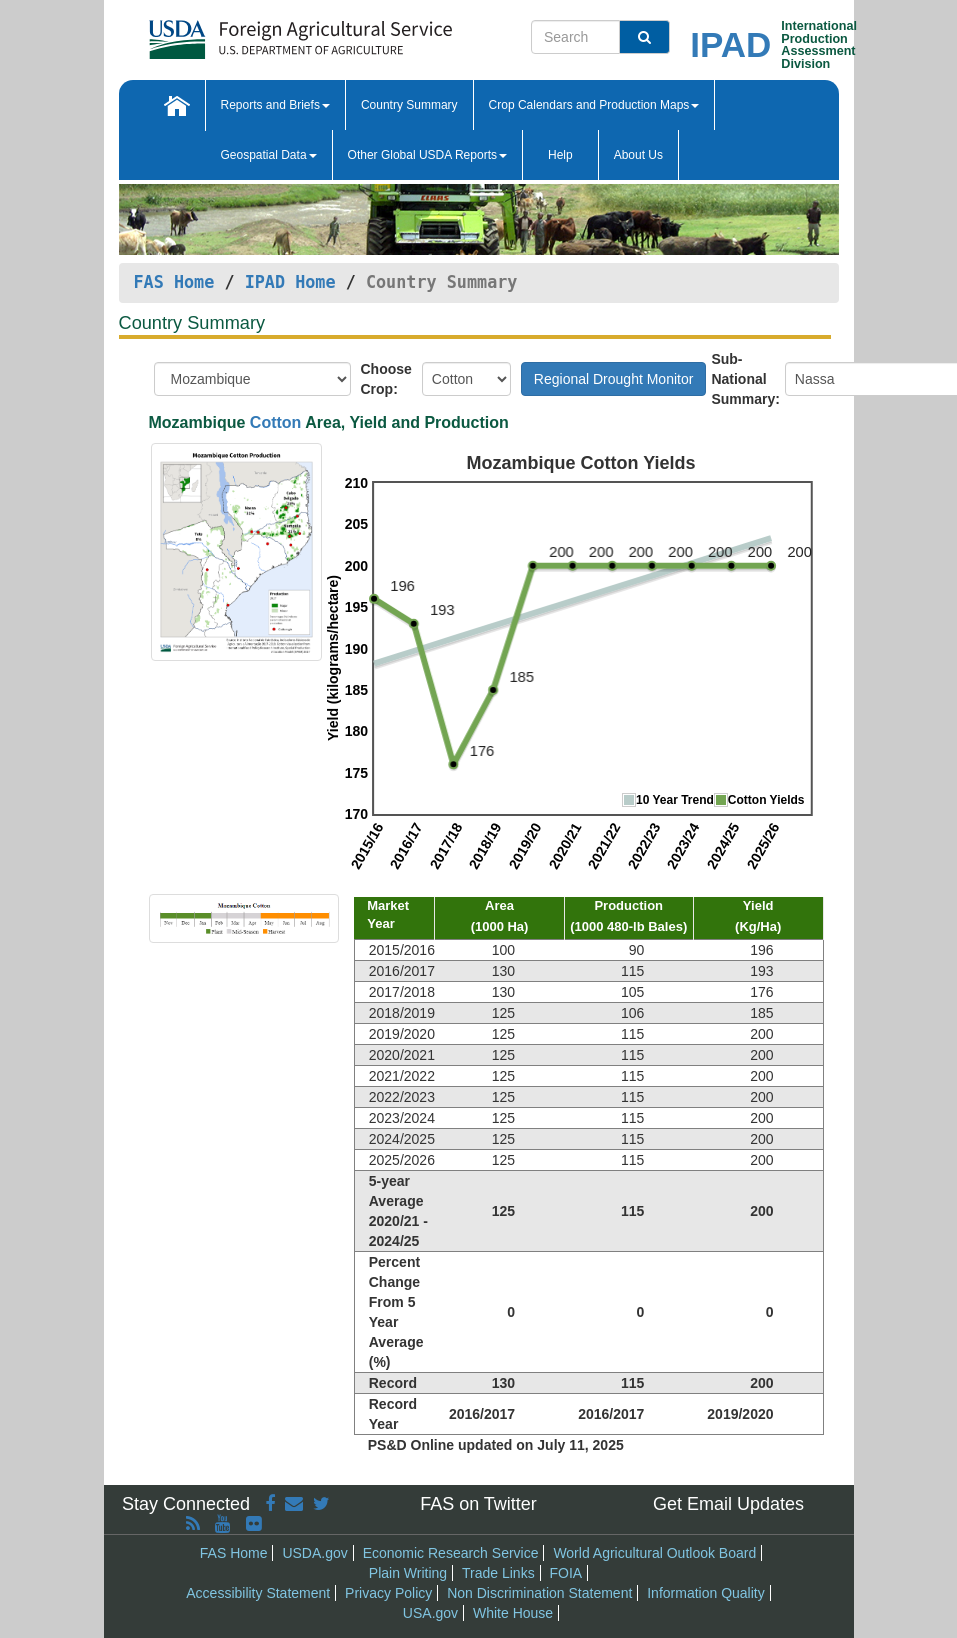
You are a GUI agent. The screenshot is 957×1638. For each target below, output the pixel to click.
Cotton (276, 422)
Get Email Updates (728, 1504)
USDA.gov (314, 1553)
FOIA (566, 1573)
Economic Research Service (451, 1553)
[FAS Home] (300, 32)
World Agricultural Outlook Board (654, 1553)
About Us (638, 155)
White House (513, 1613)
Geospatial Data (269, 155)
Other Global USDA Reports (427, 155)
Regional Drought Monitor (614, 379)
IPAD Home (290, 282)
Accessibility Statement (258, 1593)
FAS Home (174, 282)
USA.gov (430, 1613)
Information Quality (706, 1593)
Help (560, 155)
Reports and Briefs (275, 105)
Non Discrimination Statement (539, 1593)
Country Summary (409, 105)
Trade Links (498, 1573)
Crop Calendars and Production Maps (594, 105)
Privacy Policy (388, 1593)
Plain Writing (408, 1573)
